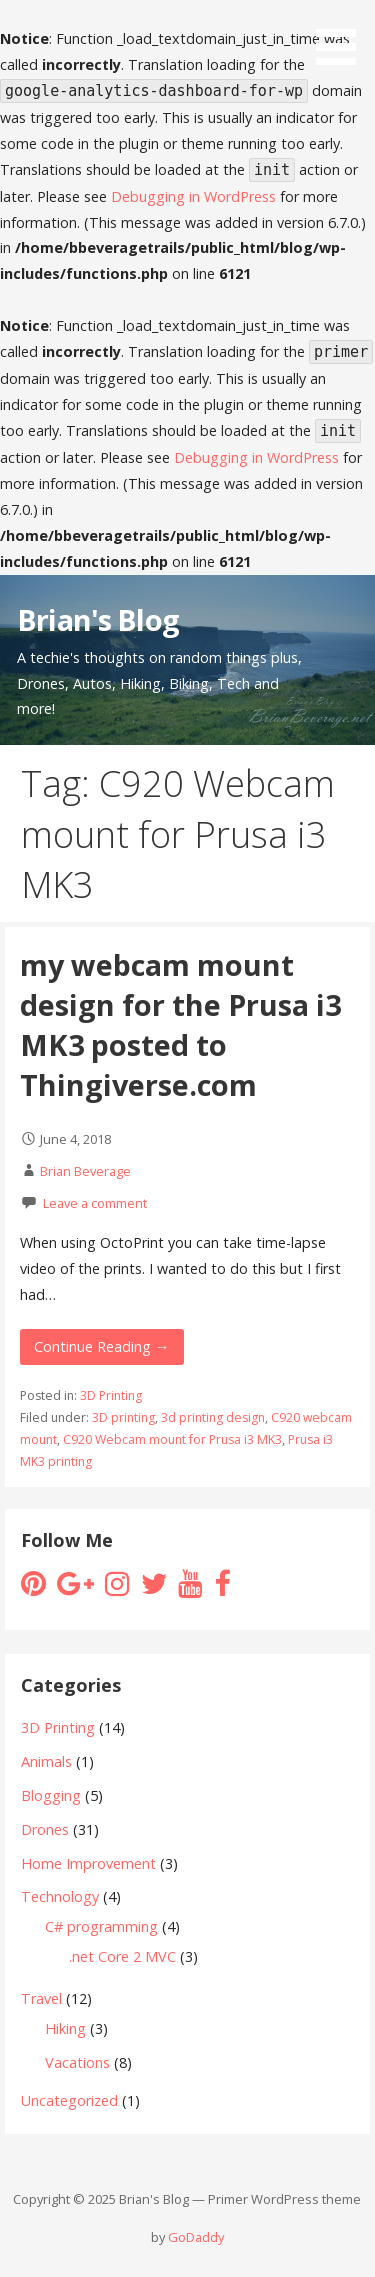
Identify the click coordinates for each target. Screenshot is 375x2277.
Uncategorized (69, 2100)
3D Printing (111, 1395)
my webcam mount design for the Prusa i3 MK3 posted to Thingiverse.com (180, 1025)
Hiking (65, 2028)
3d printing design (213, 1417)
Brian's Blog (98, 619)
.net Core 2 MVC (122, 1956)
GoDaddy (196, 2237)
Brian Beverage (85, 1171)
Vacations (77, 2062)
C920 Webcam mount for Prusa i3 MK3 (172, 1439)
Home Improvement (88, 1863)
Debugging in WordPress (193, 196)
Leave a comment (95, 1203)
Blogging (51, 1795)
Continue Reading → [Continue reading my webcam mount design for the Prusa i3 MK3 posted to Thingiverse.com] (101, 1346)
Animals (46, 1761)
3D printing (123, 1417)
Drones (45, 1829)
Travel (41, 1998)
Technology (60, 1896)
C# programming (101, 1926)
